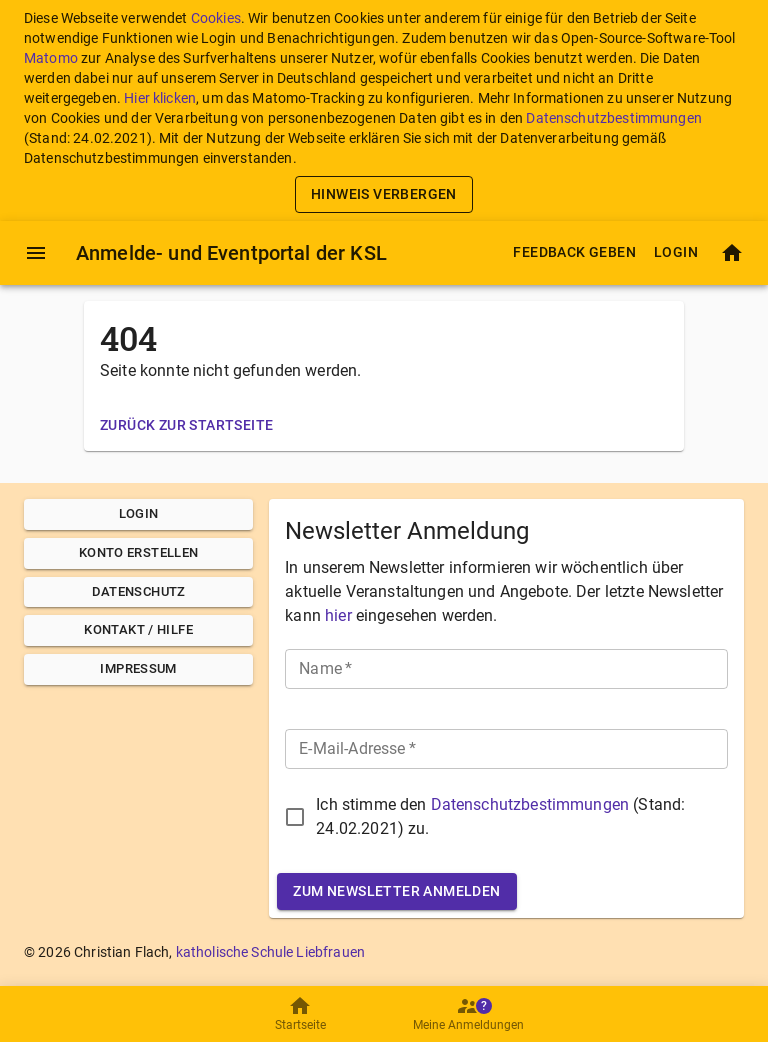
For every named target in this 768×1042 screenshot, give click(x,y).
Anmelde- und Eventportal (231, 253)
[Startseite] (732, 253)
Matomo (51, 58)
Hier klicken (160, 98)
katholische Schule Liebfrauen (270, 952)
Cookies (216, 18)
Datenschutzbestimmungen (613, 118)
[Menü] (36, 253)
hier (338, 615)
